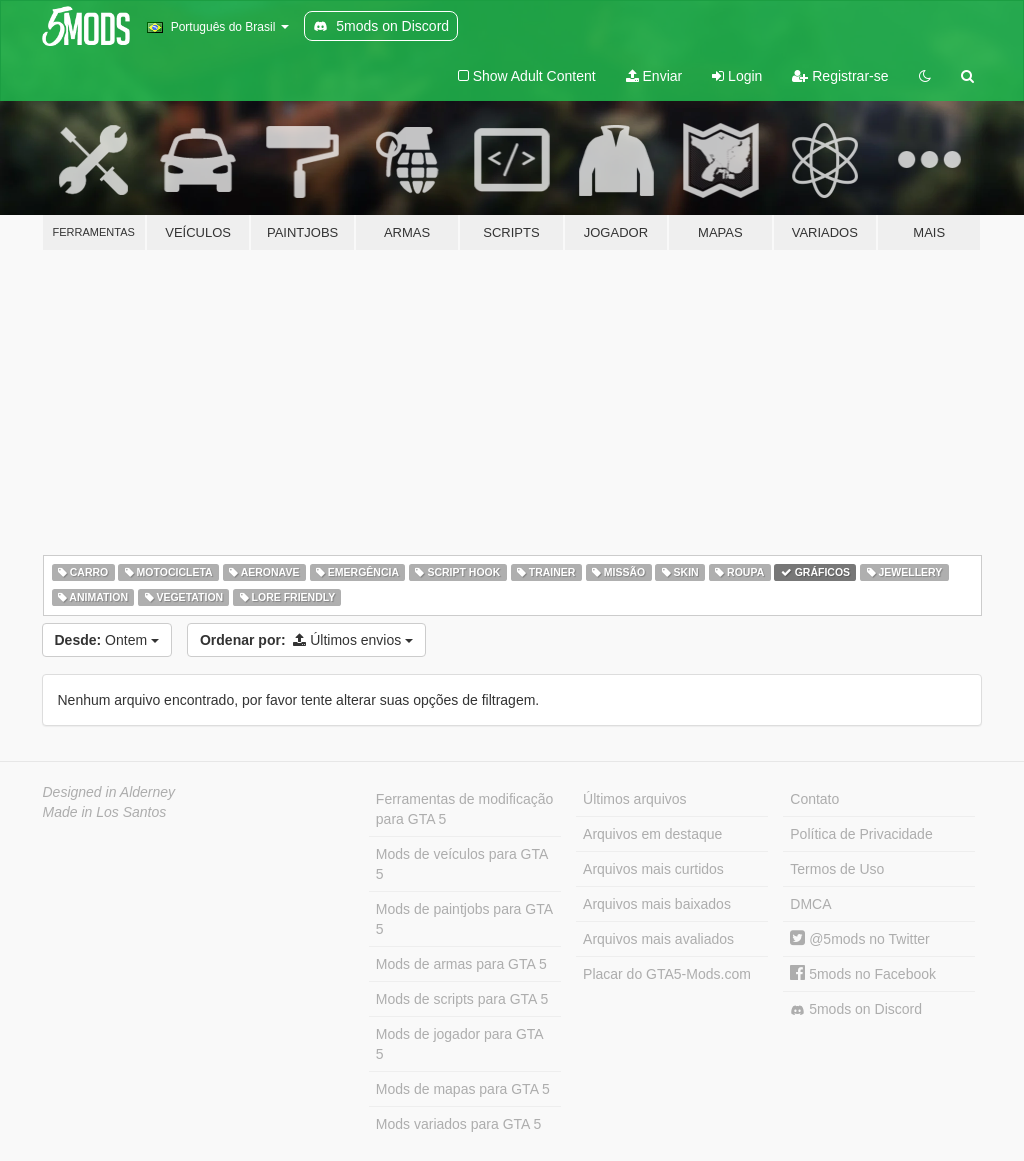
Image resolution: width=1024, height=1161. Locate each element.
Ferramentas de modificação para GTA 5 (464, 809)
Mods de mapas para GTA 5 (463, 1089)
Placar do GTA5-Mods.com (667, 974)
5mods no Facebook (863, 974)
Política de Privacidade (861, 834)
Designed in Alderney (109, 792)
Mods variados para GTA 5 (458, 1124)
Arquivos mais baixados (657, 904)
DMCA (810, 904)
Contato (814, 799)
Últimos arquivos (634, 799)
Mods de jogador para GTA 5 (460, 1044)
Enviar (654, 76)
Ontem (107, 640)
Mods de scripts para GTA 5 (462, 999)
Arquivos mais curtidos (653, 869)
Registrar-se (840, 76)
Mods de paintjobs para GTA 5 (464, 919)
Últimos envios (306, 640)
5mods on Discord (856, 1009)
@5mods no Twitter (859, 939)
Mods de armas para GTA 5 (461, 964)
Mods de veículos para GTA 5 (462, 864)
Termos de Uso (837, 869)
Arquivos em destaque (652, 834)
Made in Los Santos (105, 812)
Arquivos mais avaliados (658, 939)
